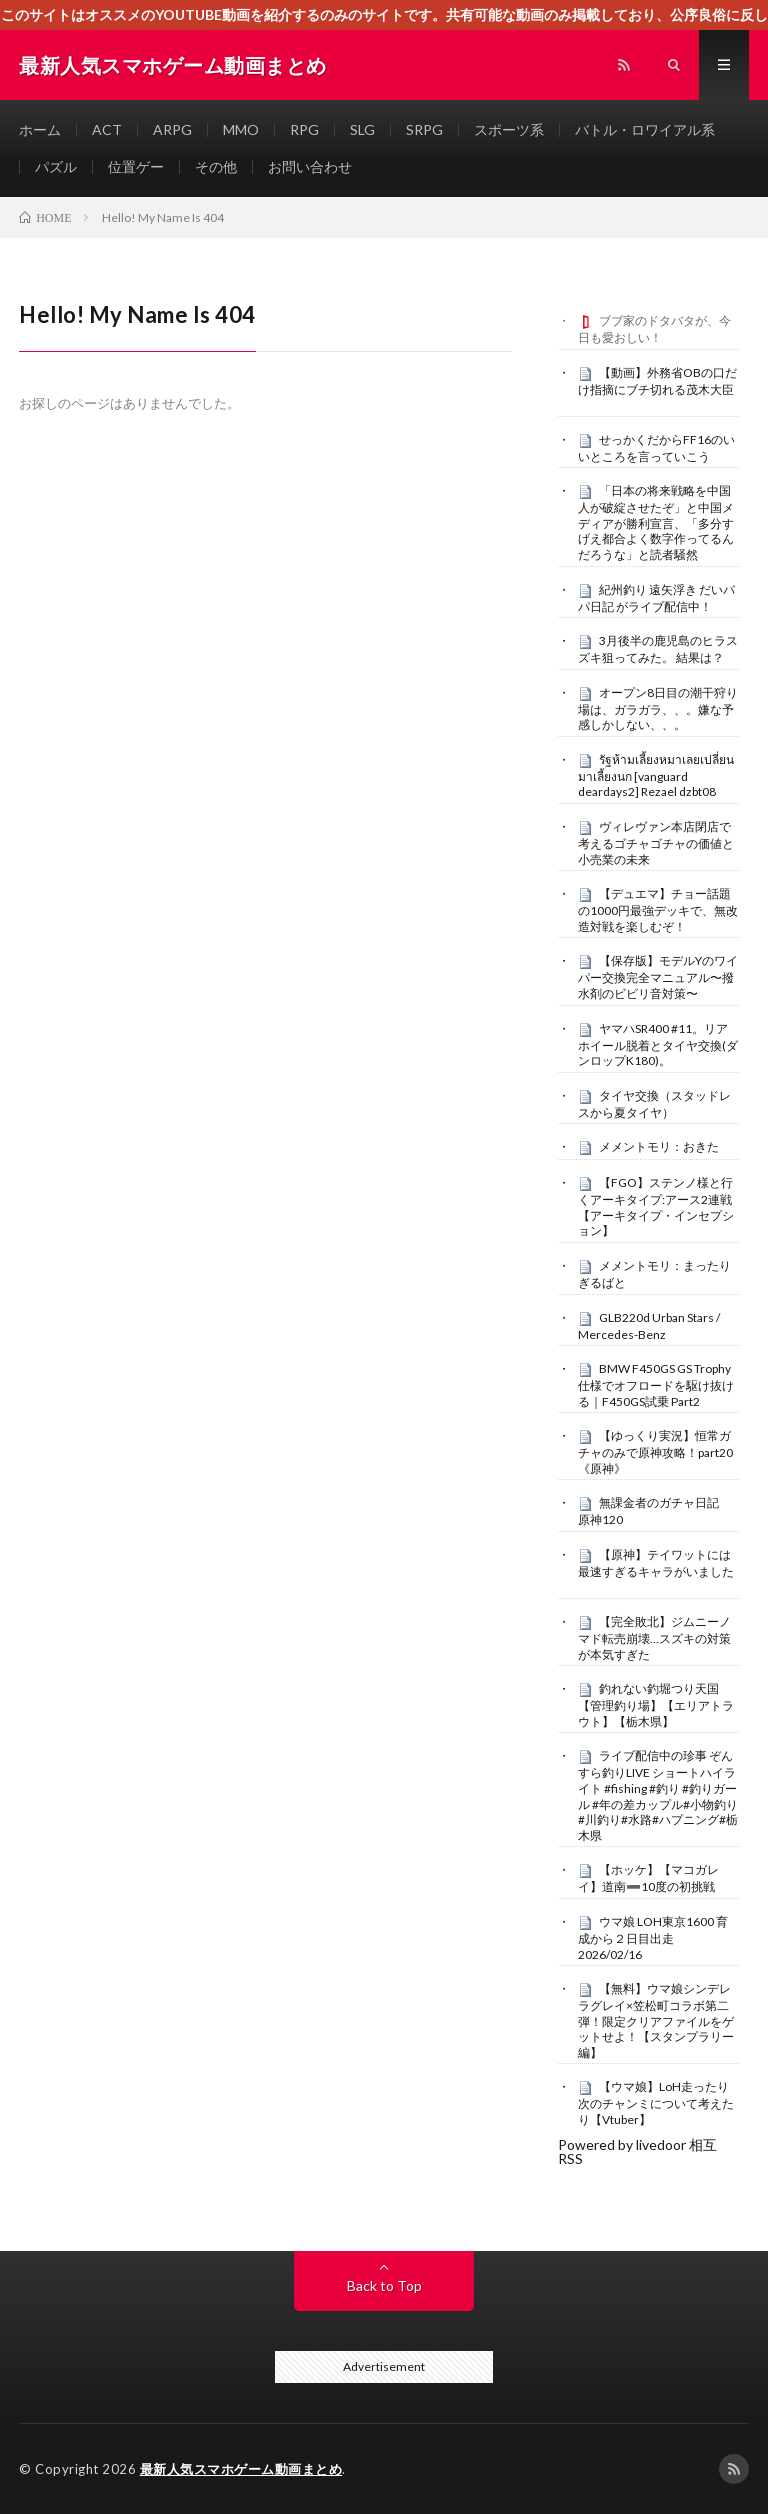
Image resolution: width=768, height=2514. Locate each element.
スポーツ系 (509, 129)
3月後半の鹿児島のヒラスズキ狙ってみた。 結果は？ (658, 649)
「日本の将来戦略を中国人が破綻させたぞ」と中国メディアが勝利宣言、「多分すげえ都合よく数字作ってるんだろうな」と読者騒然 (656, 522)
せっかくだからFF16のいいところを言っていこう (656, 448)
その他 (216, 166)
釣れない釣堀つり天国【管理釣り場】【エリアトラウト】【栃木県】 (656, 1705)
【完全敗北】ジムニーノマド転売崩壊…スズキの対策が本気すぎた (654, 1638)
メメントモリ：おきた (659, 1146)
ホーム (40, 129)
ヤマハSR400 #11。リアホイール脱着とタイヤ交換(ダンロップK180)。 (658, 1045)
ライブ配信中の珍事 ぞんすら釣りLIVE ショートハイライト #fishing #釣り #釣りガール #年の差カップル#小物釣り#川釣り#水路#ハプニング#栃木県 (658, 1795)
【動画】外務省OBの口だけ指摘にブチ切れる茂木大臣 (657, 381)
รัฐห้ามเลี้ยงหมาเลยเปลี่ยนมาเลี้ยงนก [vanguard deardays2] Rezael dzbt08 (656, 776)
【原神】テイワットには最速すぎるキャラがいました (656, 1563)
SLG (362, 129)
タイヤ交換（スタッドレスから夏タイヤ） (654, 1104)
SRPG (424, 129)
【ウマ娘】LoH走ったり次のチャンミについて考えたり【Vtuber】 (656, 2103)
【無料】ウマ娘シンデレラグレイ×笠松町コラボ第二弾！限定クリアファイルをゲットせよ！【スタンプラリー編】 (656, 2020)
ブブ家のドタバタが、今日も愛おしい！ (654, 329)
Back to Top (384, 2285)
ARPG (172, 129)
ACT (107, 129)
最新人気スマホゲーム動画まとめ (241, 2469)
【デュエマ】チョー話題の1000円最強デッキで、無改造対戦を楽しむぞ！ (658, 910)
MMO (241, 129)
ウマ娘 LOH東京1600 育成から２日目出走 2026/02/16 (653, 1938)
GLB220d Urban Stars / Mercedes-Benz (649, 1326)
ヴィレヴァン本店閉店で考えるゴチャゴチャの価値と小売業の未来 (656, 843)
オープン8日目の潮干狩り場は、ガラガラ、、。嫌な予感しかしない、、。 (658, 709)
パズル (56, 166)
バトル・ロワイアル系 (645, 129)
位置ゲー (136, 166)
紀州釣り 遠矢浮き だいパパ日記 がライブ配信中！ (656, 598)
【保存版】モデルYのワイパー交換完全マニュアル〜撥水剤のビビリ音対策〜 (658, 977)
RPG (304, 129)
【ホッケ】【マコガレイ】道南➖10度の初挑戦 (648, 1878)
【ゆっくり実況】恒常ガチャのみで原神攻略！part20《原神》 (655, 1452)
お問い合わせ (310, 166)
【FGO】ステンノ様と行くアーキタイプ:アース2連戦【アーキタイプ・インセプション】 (656, 1206)
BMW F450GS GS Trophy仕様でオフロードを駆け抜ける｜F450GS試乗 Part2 (656, 1385)
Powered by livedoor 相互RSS (637, 2151)
